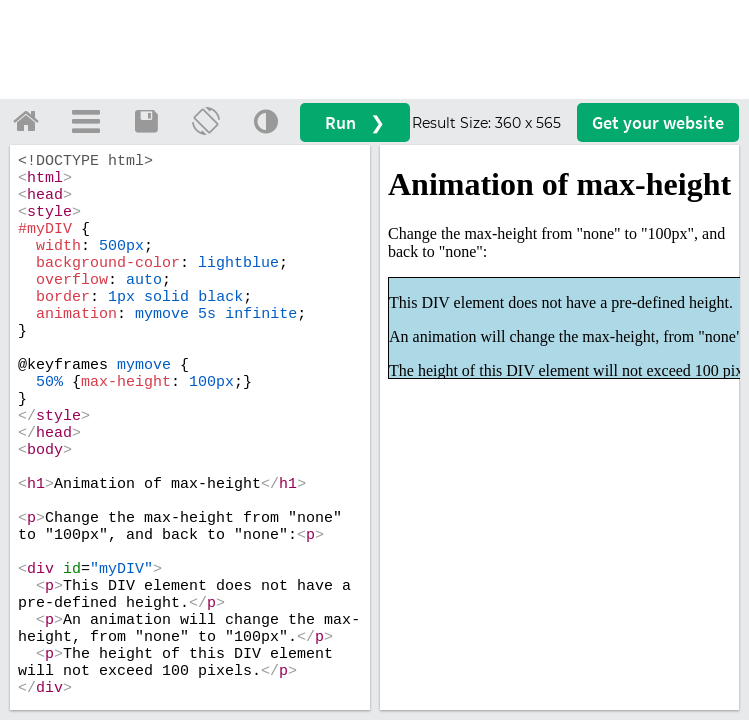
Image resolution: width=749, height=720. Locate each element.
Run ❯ (355, 122)
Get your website (658, 122)
